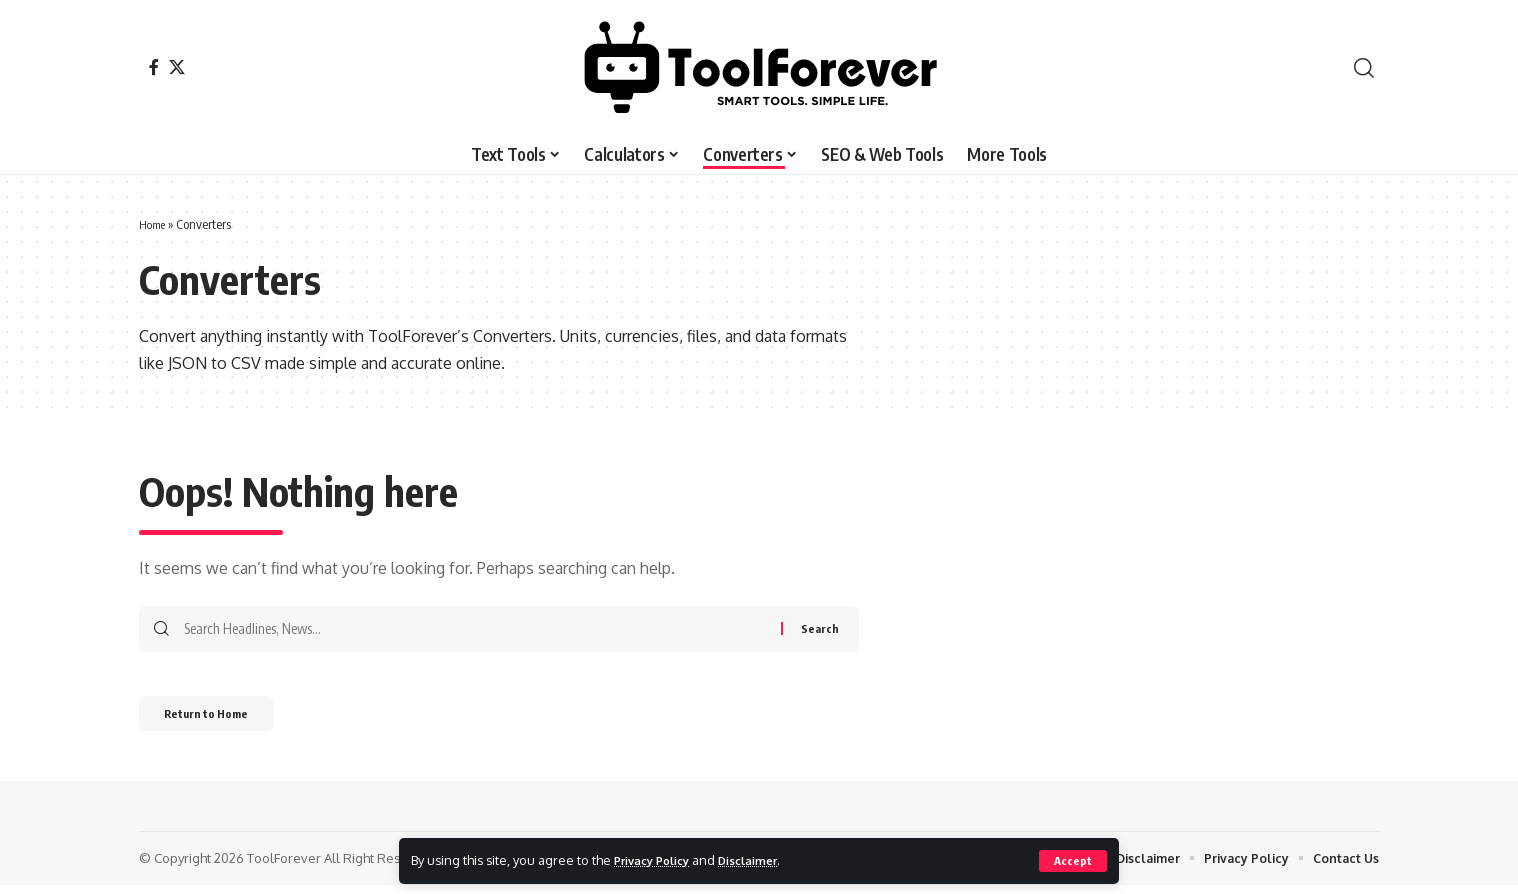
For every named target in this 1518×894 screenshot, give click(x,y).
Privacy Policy (658, 860)
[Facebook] (154, 67)
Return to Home (223, 719)
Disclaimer (765, 860)
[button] (1072, 861)
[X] (177, 67)
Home (154, 224)
